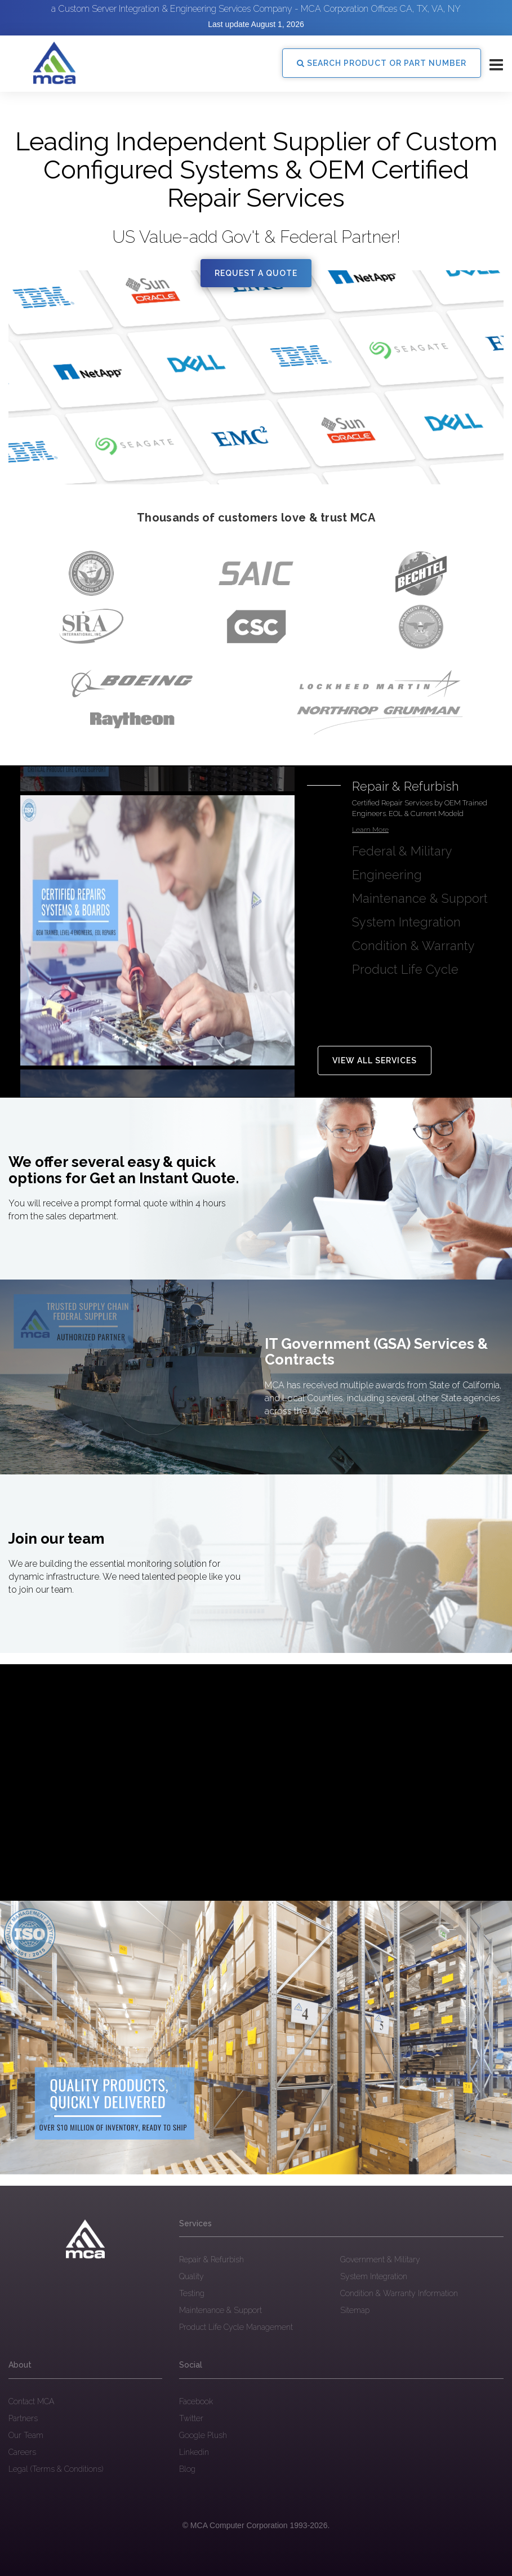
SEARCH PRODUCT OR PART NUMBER (381, 63)
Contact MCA (31, 2401)
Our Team (25, 2435)
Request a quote (256, 273)
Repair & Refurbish (211, 2259)
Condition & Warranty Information (399, 2293)
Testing (191, 2293)
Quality (191, 2276)
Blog (187, 2469)
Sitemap (354, 2310)
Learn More (370, 830)
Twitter (191, 2418)
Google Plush (203, 2435)
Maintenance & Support (220, 2310)
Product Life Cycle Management (236, 2327)
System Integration (373, 2276)
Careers (22, 2452)
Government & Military (380, 2259)
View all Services (374, 1060)
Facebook (196, 2401)
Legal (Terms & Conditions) (55, 2469)
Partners (23, 2418)
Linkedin (194, 2452)
